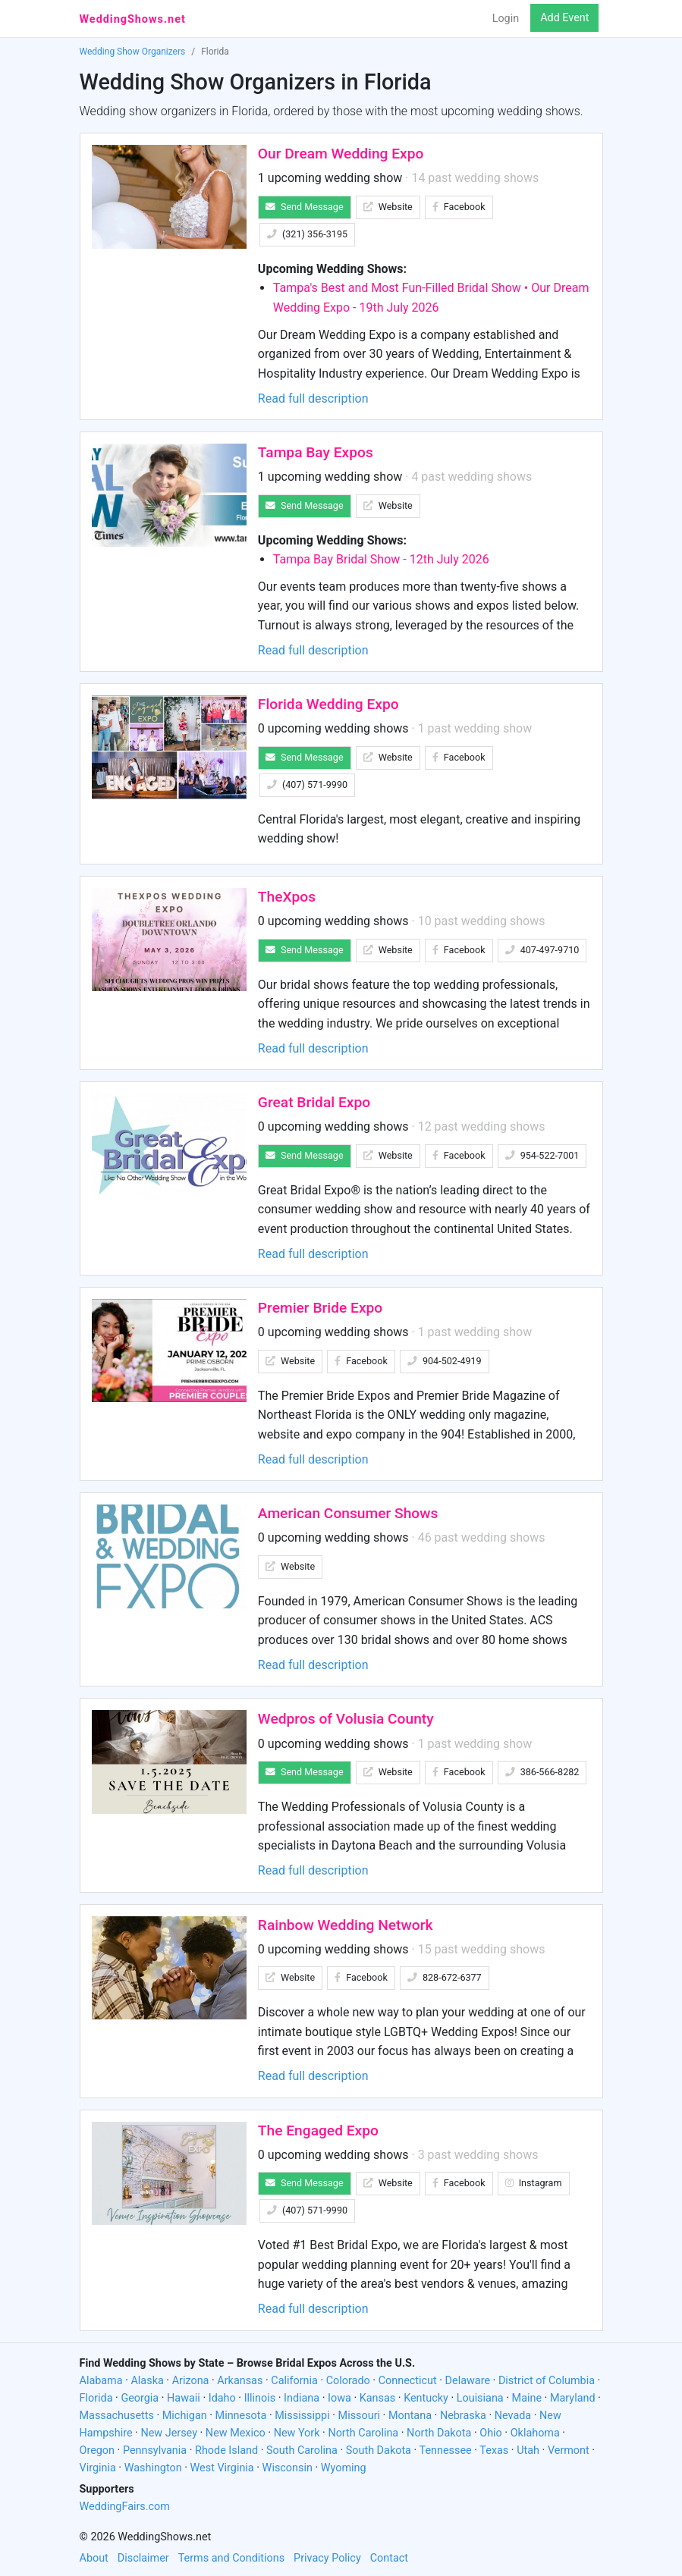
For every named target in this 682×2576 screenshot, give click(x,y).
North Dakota (439, 2433)
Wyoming (343, 2467)
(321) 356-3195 (307, 234)
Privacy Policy (327, 2558)
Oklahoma (535, 2433)
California (294, 2380)
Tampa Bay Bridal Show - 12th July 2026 (381, 559)
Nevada (513, 2415)
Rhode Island (226, 2450)
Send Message (305, 206)
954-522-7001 (542, 1155)
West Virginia (222, 2467)
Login (506, 18)
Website (388, 206)
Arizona (190, 2380)
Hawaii (183, 2398)
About (94, 2558)
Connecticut (408, 2380)
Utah (528, 2450)
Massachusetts (117, 2415)
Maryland (573, 2398)
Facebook (459, 206)
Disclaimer (143, 2558)
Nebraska (463, 2415)
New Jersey (168, 2433)
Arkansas (239, 2380)
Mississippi (302, 2415)
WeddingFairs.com (125, 2506)
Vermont (568, 2450)
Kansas (378, 2398)
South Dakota (378, 2450)
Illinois (260, 2398)
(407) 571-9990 (307, 784)
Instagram (533, 2183)
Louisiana (480, 2398)
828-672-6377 (444, 1977)
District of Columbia (546, 2380)
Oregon (97, 2450)
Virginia (98, 2467)
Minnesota (241, 2415)
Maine (527, 2398)
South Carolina (302, 2450)
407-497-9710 (542, 949)
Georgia (140, 2398)
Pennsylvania (155, 2450)
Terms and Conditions (231, 2558)
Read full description (313, 398)
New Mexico (236, 2433)
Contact (389, 2558)
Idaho (222, 2398)
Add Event (564, 17)
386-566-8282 (542, 1771)
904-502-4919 (444, 1360)
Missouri (359, 2415)
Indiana (301, 2398)
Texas (493, 2450)
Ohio (490, 2433)
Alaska (146, 2380)
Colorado (348, 2380)
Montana (410, 2415)
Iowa (339, 2398)
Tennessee (446, 2450)
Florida (96, 2398)
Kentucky (426, 2398)
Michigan (184, 2415)
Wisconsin (287, 2467)
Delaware (467, 2380)
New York (297, 2433)
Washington (153, 2467)
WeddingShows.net (133, 19)
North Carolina (363, 2433)
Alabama (101, 2380)
